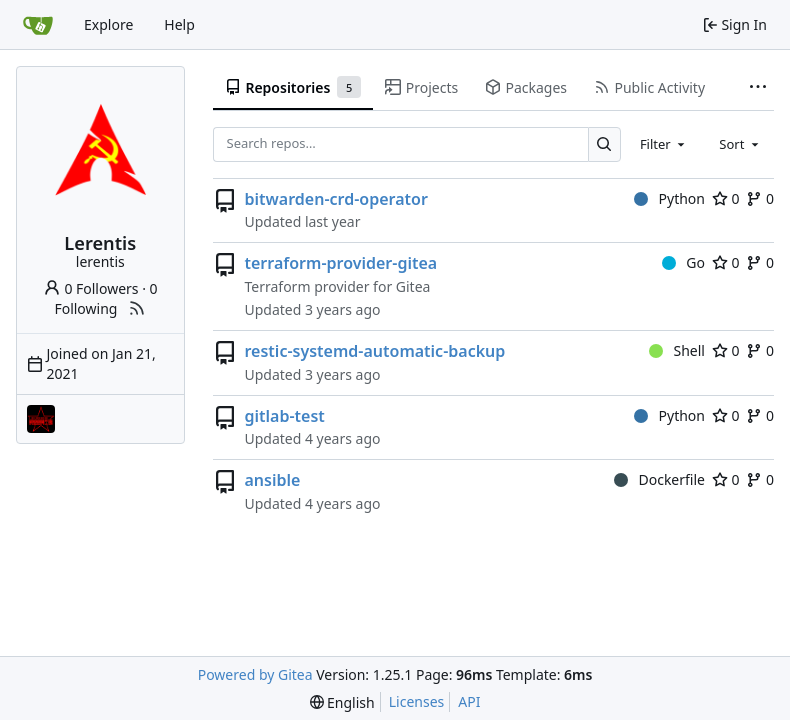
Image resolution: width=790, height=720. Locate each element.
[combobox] (664, 144)
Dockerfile (659, 479)
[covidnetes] (41, 419)
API (469, 701)
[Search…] (604, 144)
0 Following (105, 298)
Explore (108, 24)
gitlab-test (285, 416)
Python (669, 198)
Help (179, 24)
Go (683, 262)
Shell (677, 350)
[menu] (342, 702)
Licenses (417, 701)
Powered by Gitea (255, 674)
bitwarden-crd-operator (336, 199)
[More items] (758, 88)
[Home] (38, 25)
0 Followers (91, 288)
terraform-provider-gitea (341, 263)
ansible (273, 480)
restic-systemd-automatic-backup (375, 351)
